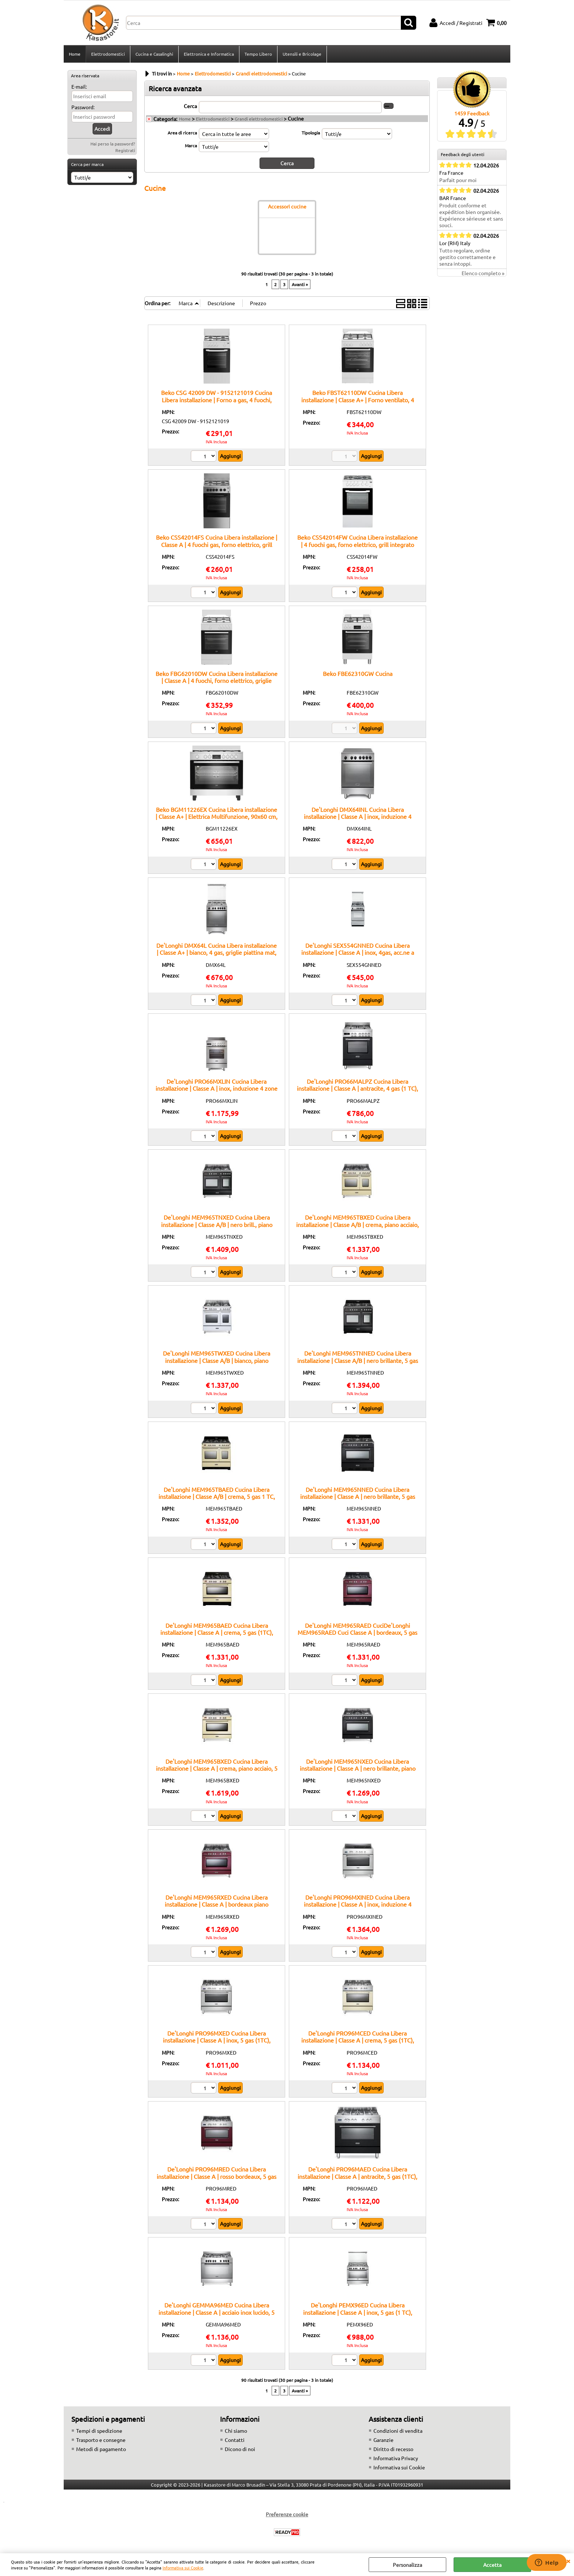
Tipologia (311, 133)
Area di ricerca (182, 133)
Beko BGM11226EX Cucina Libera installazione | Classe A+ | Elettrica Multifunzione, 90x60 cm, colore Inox (216, 816)
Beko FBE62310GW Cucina (357, 673)
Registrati (125, 150)
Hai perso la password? (112, 144)
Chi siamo (236, 2430)
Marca (191, 145)
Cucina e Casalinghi (154, 54)
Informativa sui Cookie (183, 2568)
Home (75, 54)
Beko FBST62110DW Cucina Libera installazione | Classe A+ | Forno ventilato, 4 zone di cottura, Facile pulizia (357, 399)
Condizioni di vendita (397, 2430)
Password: (82, 107)
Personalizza (407, 2564)
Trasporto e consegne (101, 2439)
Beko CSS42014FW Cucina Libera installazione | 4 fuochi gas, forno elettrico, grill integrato (357, 540)
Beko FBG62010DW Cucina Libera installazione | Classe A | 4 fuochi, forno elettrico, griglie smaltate (216, 680)
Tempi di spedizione (99, 2430)
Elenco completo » (483, 273)
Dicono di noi (240, 2449)
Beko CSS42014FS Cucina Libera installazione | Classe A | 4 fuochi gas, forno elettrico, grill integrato (216, 544)
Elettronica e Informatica (209, 54)
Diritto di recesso (393, 2449)
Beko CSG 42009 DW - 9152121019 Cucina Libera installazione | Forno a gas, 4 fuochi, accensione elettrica (216, 399)
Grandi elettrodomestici (259, 119)
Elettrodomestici (108, 54)
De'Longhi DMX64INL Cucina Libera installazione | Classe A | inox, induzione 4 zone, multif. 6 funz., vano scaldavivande (357, 816)
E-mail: (79, 86)
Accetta (492, 2564)
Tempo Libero (258, 54)
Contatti (235, 2439)
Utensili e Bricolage (302, 54)
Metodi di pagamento (101, 2449)
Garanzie (383, 2439)
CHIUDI (568, 2560)
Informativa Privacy (395, 2458)
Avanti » (300, 284)
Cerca (190, 106)
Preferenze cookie (287, 2514)
